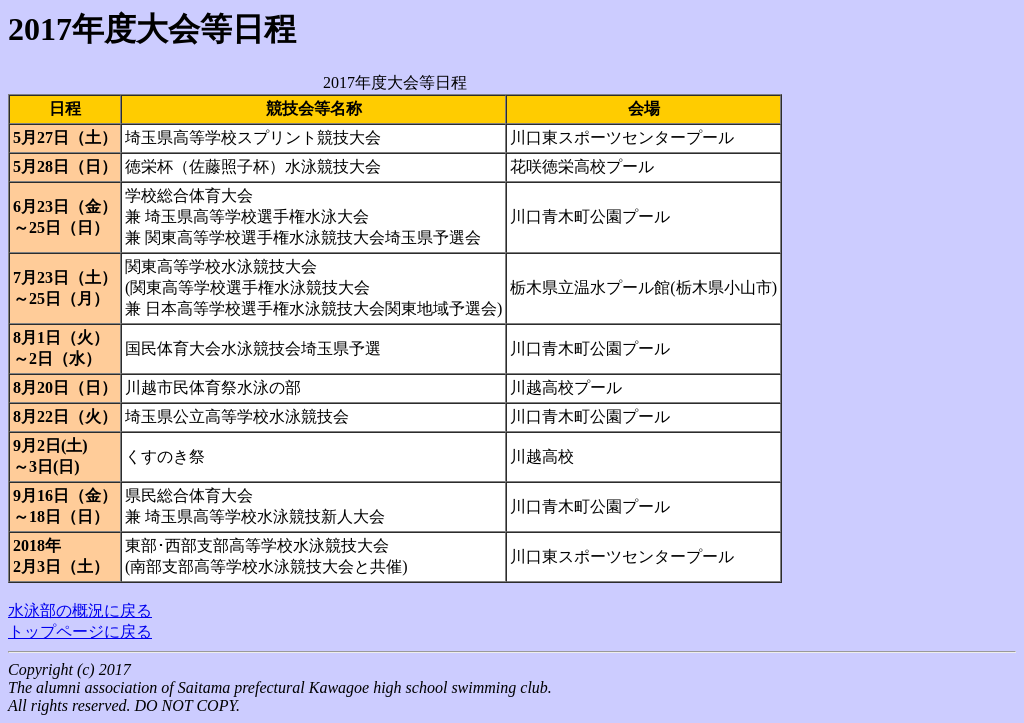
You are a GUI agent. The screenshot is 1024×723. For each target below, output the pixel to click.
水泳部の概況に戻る (80, 610)
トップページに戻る (80, 631)
